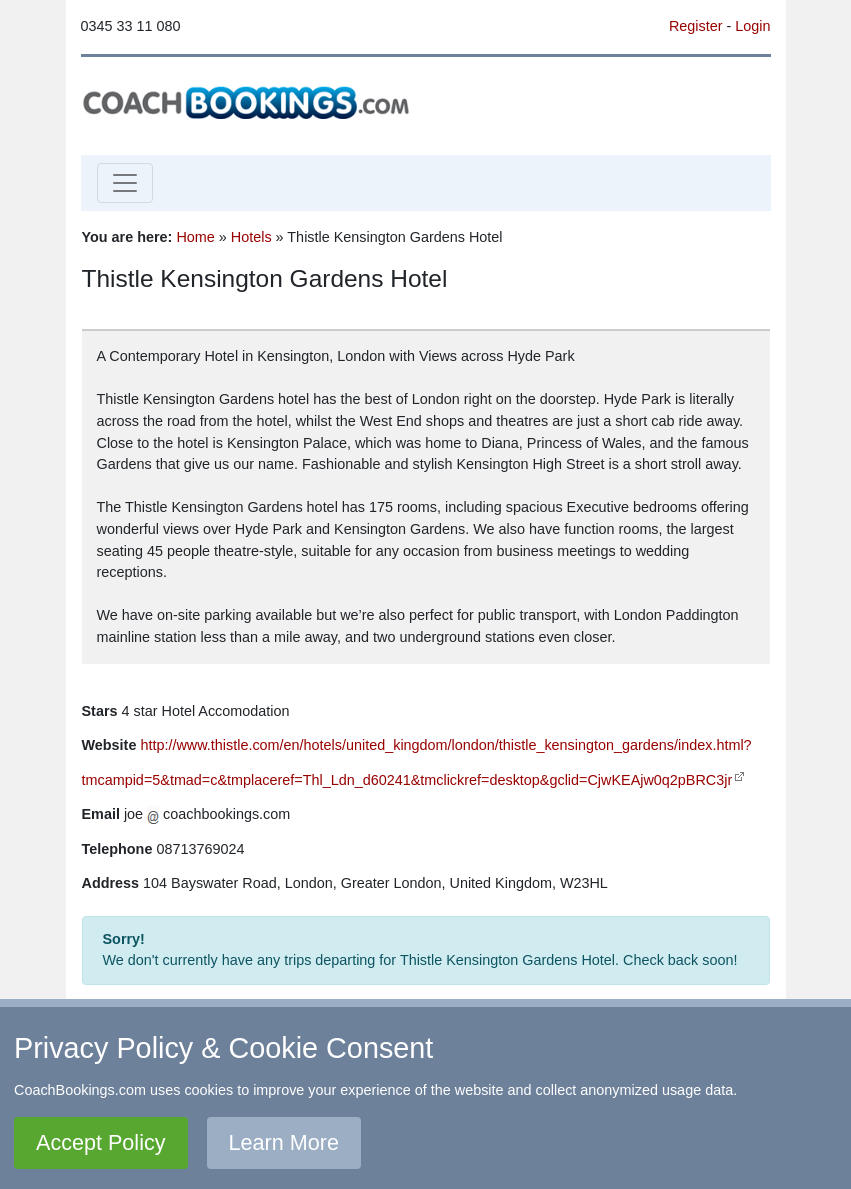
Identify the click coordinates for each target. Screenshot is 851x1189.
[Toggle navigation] (125, 183)
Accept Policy (101, 1142)
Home (195, 237)
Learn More (284, 1142)
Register (696, 26)
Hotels (251, 237)
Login (752, 26)
